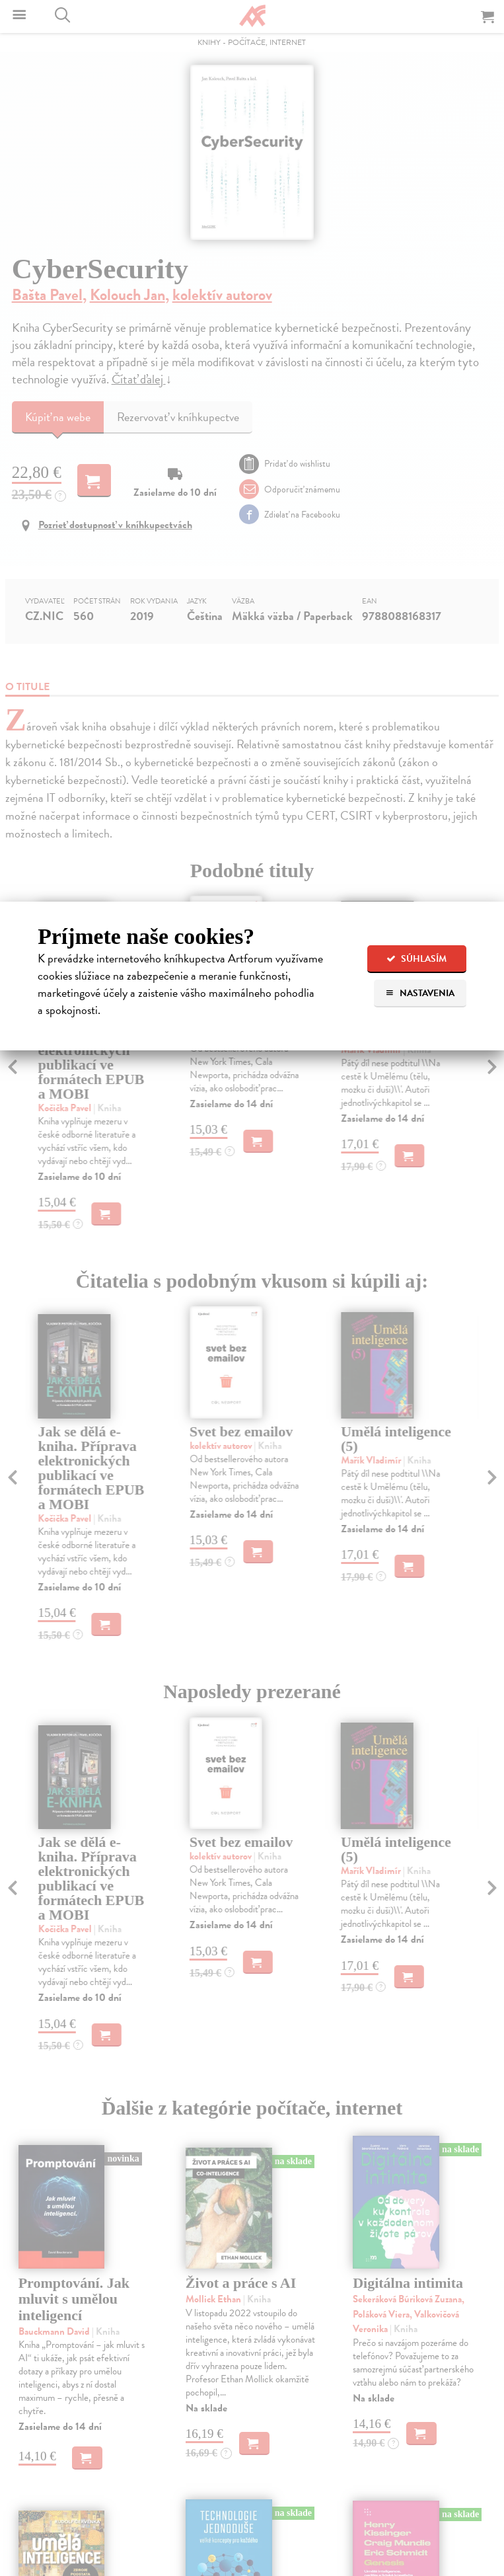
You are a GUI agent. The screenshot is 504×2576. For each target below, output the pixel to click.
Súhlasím (416, 959)
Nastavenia (419, 993)
